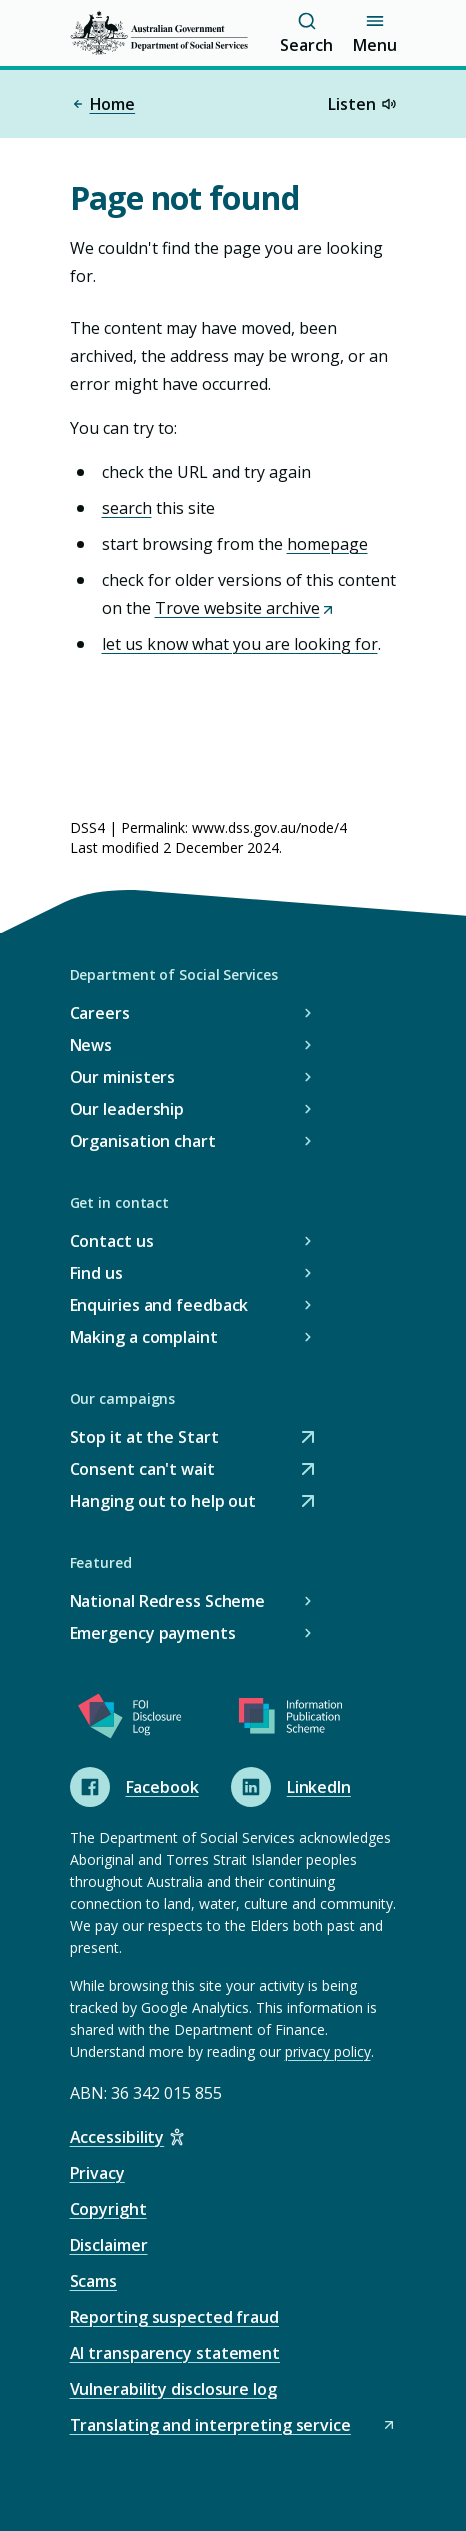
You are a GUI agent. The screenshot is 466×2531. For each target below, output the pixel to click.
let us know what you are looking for (240, 644)
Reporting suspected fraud (175, 2317)
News (91, 1045)
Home (103, 104)
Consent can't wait (142, 1469)
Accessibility (117, 2137)
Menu (375, 33)
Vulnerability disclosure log (173, 2389)
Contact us (112, 1241)
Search (306, 33)
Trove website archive (245, 608)
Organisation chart (143, 1141)
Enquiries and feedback (159, 1305)
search (127, 508)
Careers (100, 1013)
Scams (94, 2281)
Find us (96, 1273)
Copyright (108, 2209)
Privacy (97, 2173)
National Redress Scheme (168, 1601)
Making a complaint (144, 1337)
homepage (327, 544)
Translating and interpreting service (233, 2425)
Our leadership (127, 1109)
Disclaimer (109, 2245)
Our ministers (123, 1077)
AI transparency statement (175, 2353)
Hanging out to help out (163, 1501)
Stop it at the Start (144, 1437)
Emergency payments (153, 1633)
